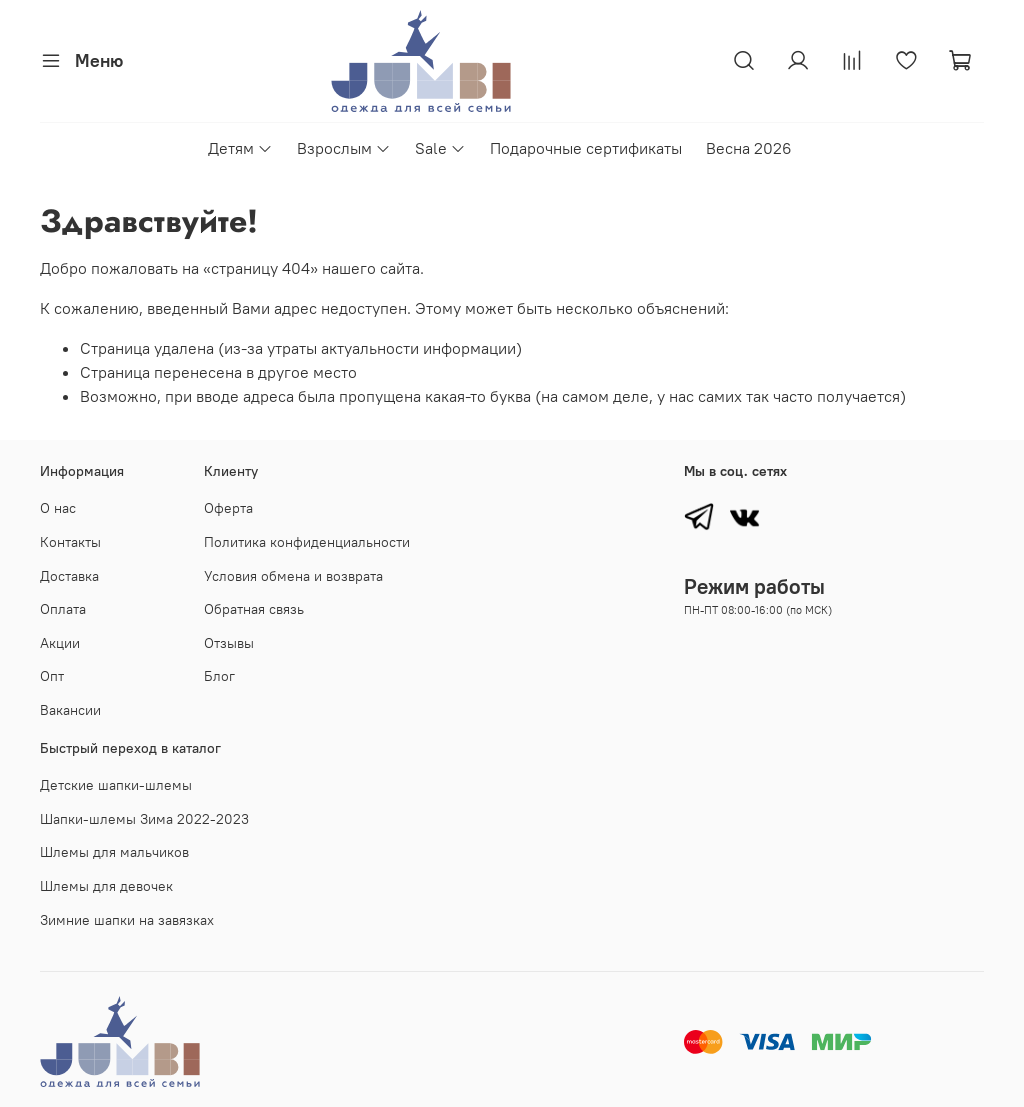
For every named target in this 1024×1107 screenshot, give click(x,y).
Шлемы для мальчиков (114, 852)
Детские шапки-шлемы (116, 785)
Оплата (63, 609)
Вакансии (70, 710)
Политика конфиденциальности (307, 542)
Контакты (70, 542)
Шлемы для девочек (106, 886)
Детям (240, 148)
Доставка (69, 576)
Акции (60, 643)
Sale (440, 148)
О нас (58, 508)
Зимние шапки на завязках (127, 920)
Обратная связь (254, 609)
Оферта (228, 508)
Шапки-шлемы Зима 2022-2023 (144, 819)
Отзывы (229, 643)
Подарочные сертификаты (586, 148)
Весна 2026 (749, 148)
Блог (219, 676)
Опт (52, 676)
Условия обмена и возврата (293, 576)
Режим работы (754, 586)
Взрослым (344, 148)
